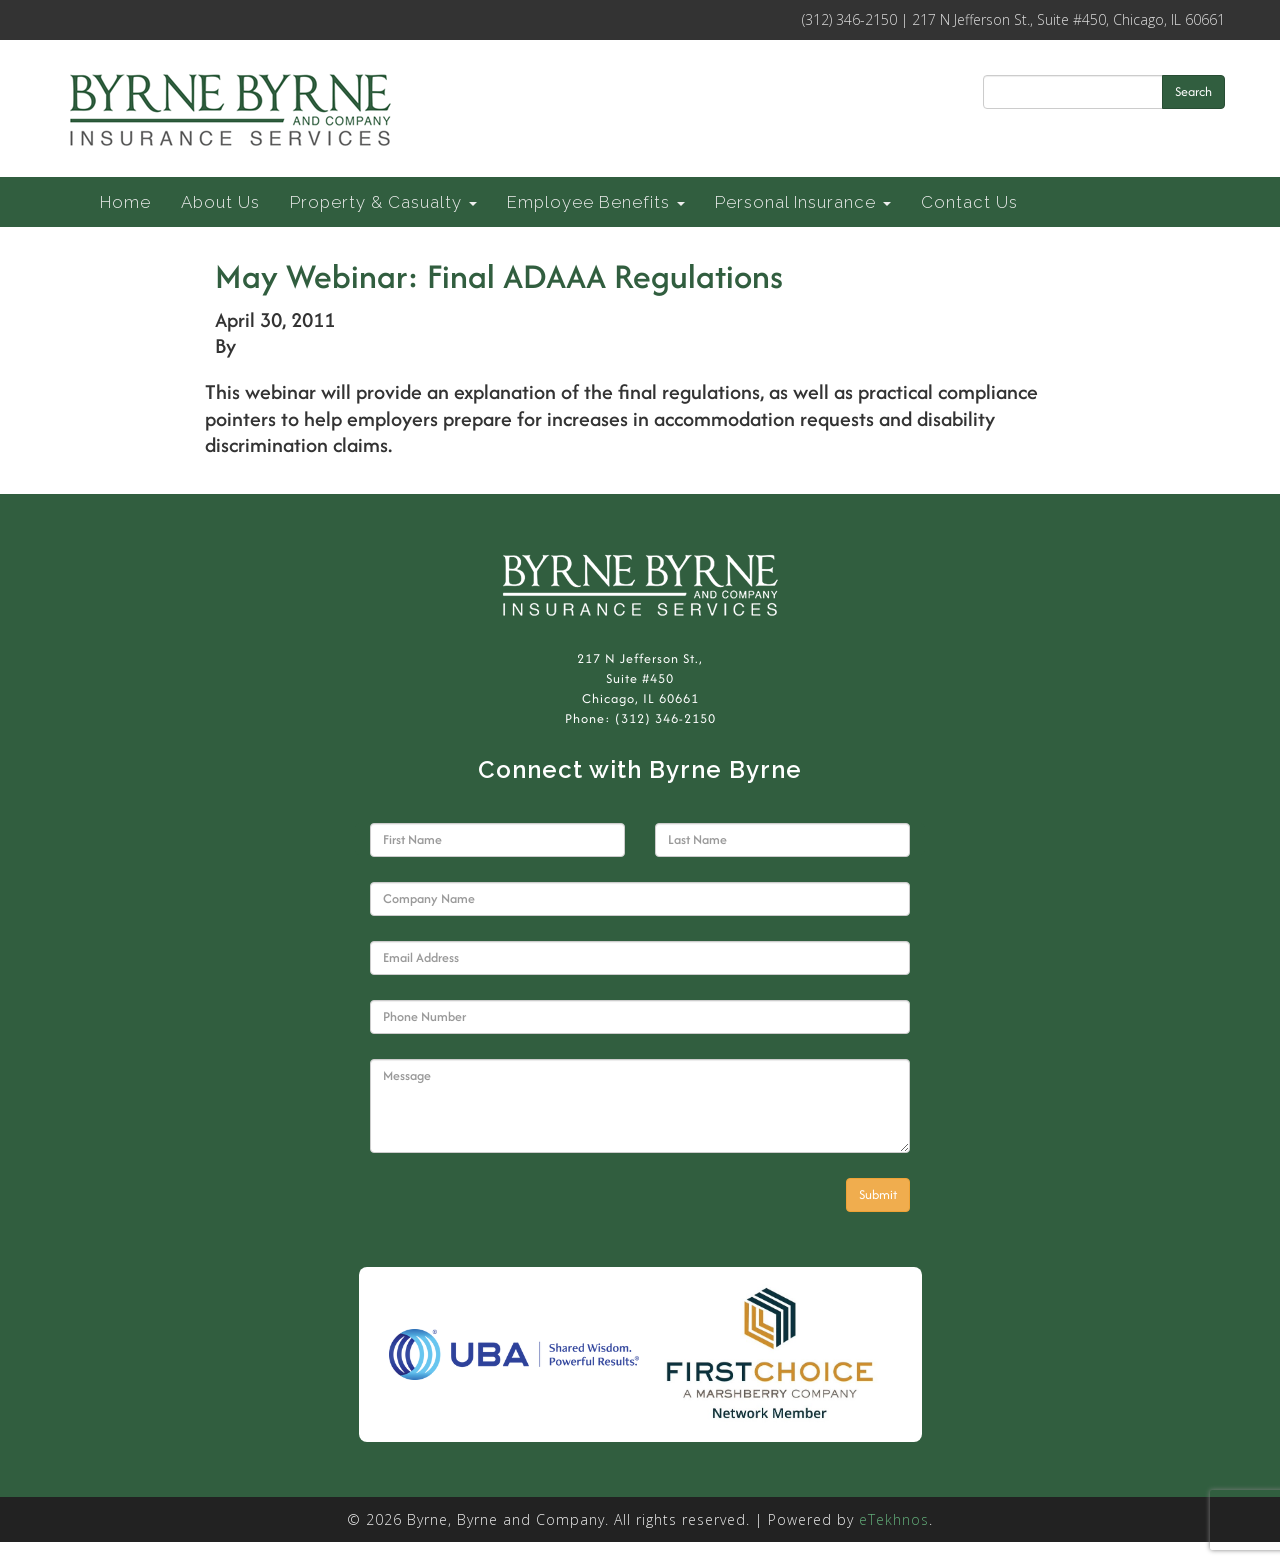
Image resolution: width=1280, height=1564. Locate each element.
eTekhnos (894, 1519)
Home (125, 202)
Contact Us (969, 202)
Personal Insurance (803, 202)
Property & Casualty (383, 202)
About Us (220, 202)
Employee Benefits (596, 202)
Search (1193, 91)
